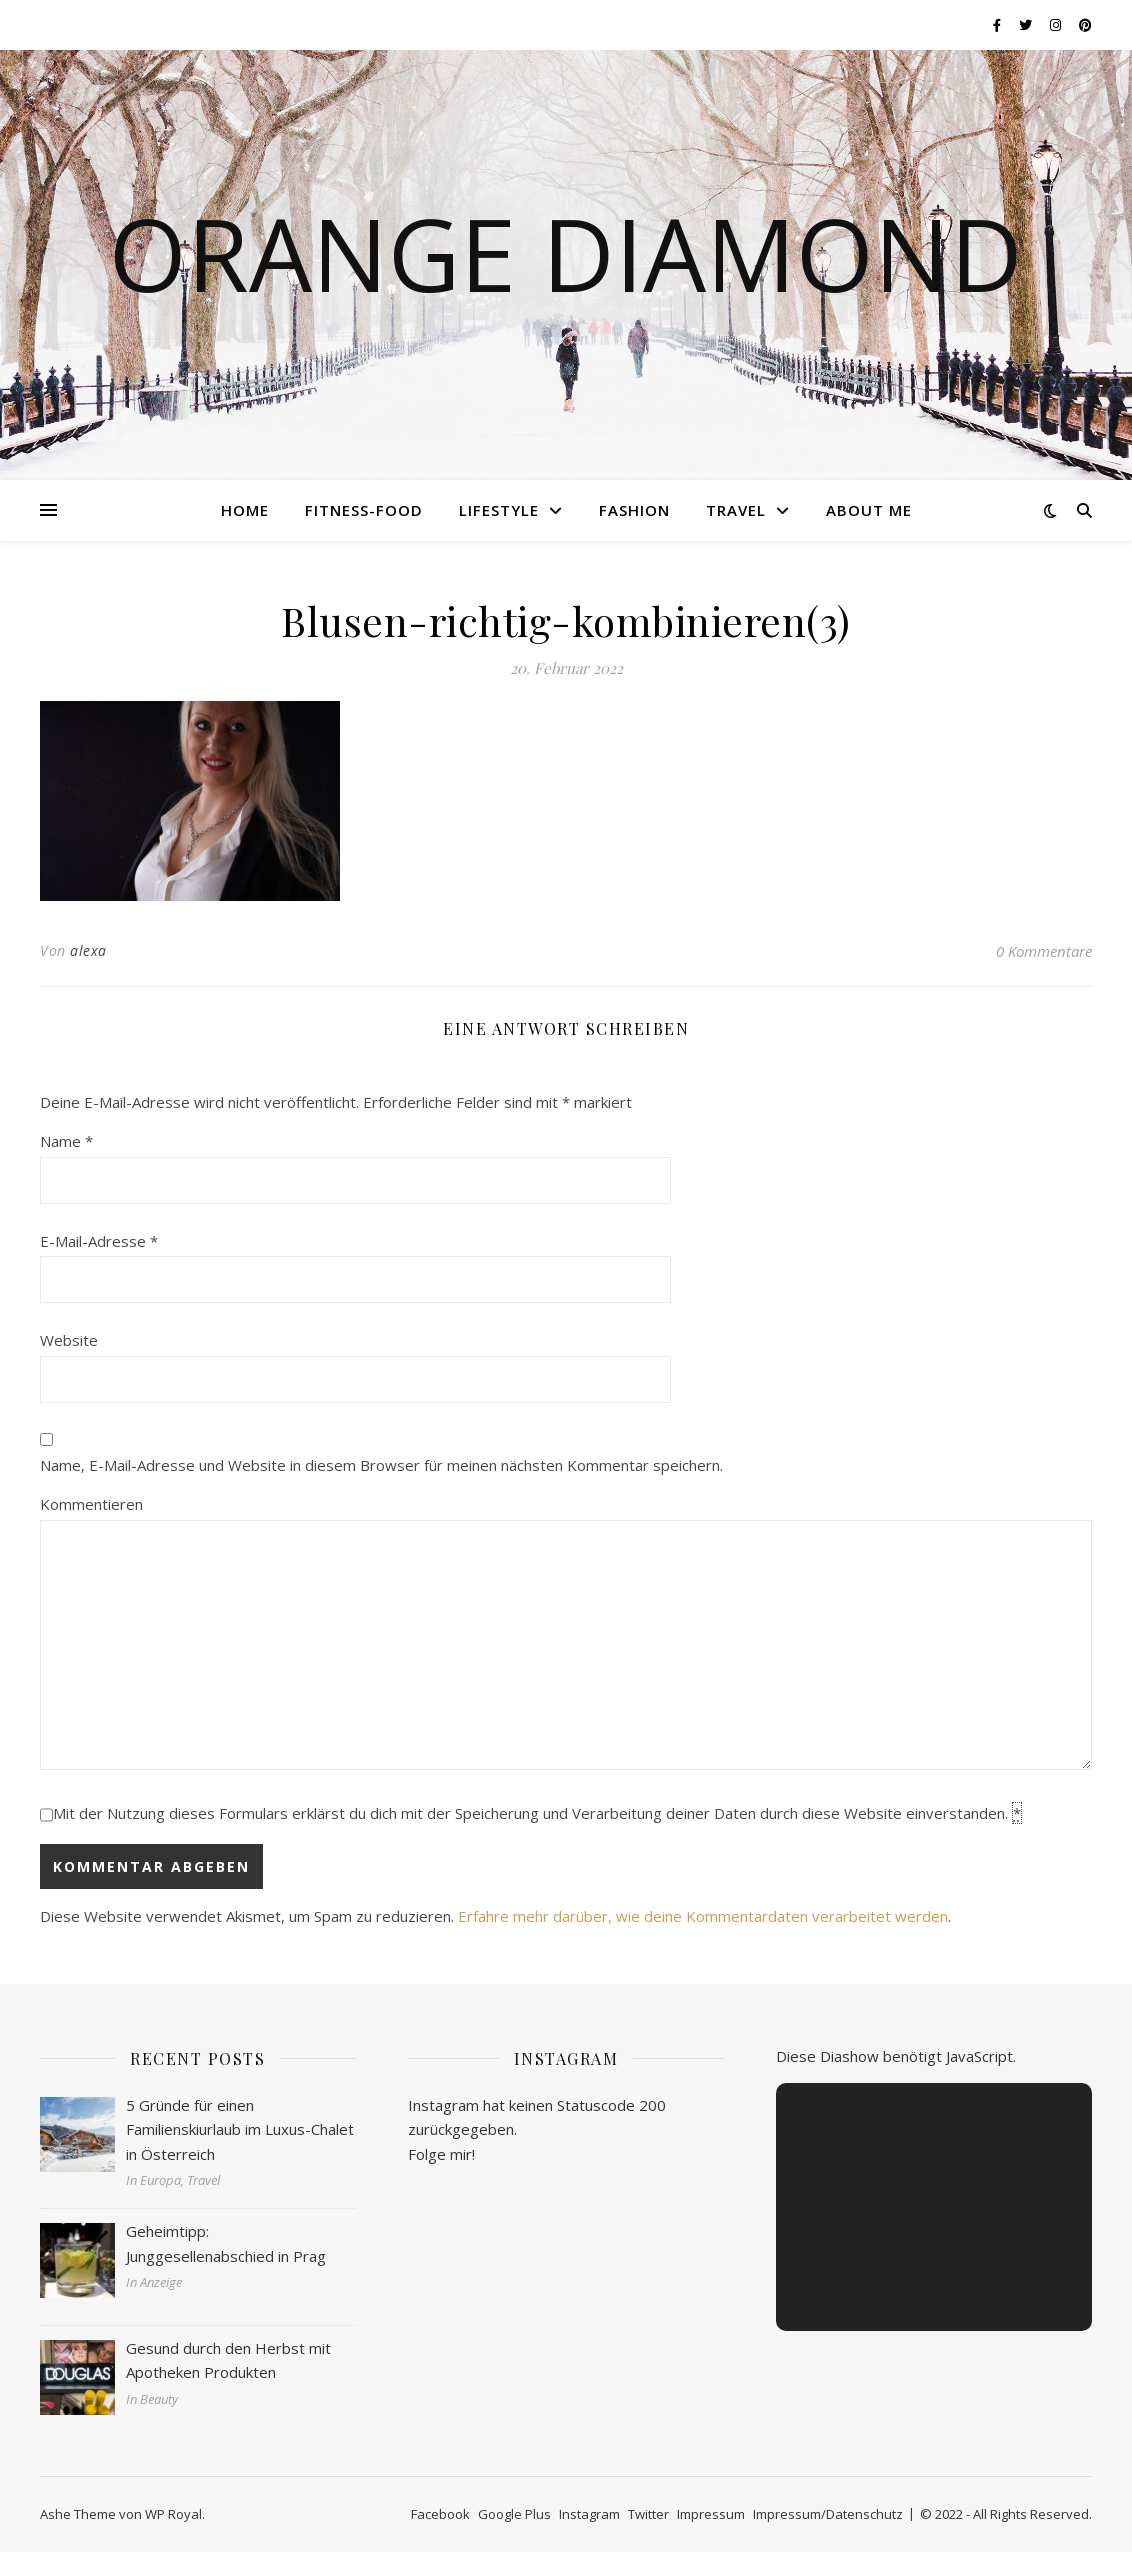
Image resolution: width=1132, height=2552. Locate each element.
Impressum (711, 2514)
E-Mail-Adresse (99, 1241)
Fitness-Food (364, 510)
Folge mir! (441, 2154)
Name (66, 1141)
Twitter (648, 2514)
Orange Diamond (566, 253)
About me (869, 510)
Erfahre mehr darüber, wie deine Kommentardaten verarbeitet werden (703, 1916)
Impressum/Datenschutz (828, 2514)
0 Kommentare (1044, 951)
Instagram (589, 2514)
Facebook (440, 2514)
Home (245, 510)
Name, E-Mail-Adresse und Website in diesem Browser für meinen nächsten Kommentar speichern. (381, 1465)
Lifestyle (499, 510)
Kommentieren (91, 1504)
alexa (88, 950)
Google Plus (514, 2514)
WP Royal (173, 2514)
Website (69, 1340)
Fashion (634, 510)
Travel (736, 510)
